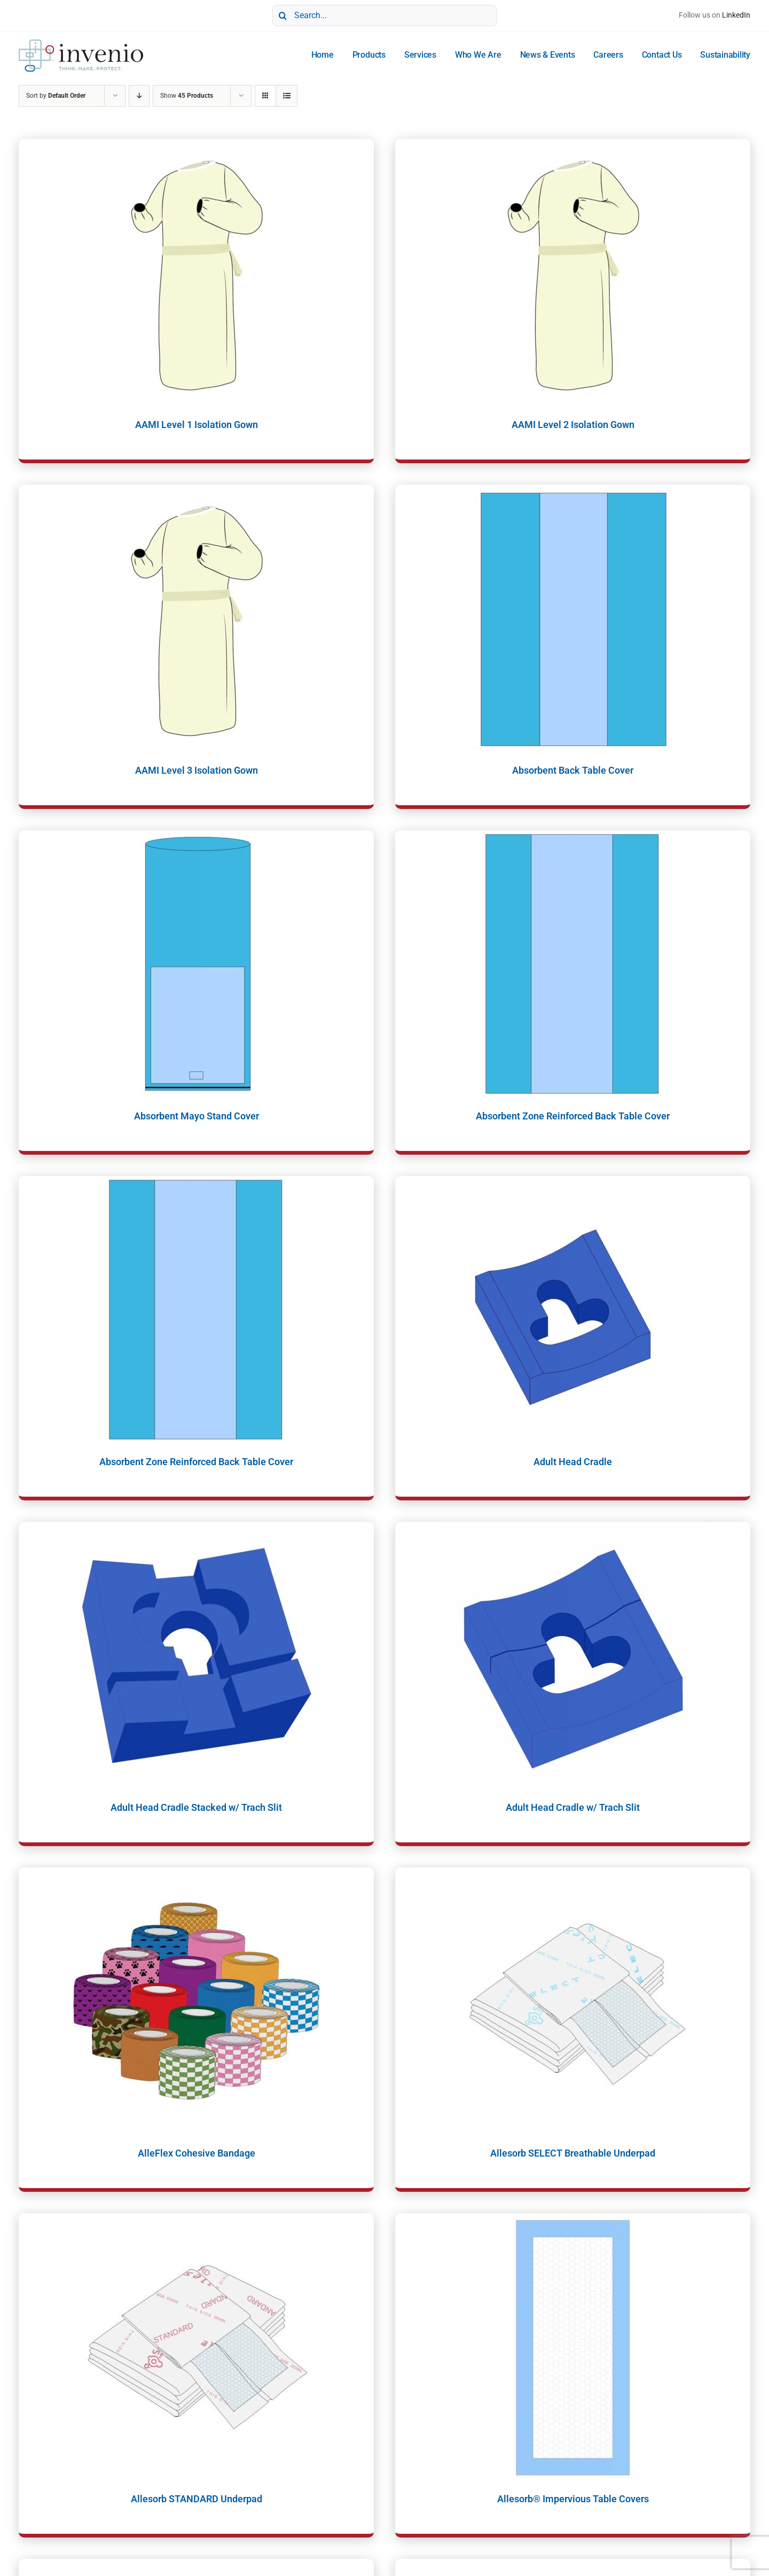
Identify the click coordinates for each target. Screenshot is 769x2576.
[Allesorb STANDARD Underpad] (196, 2346)
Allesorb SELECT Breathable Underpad (572, 2153)
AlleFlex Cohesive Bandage (196, 2153)
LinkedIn (736, 15)
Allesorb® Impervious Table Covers (573, 2498)
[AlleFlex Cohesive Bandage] (196, 2001)
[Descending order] (139, 96)
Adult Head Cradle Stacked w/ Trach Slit (196, 1807)
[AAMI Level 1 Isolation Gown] (196, 272)
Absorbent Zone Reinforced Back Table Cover (573, 1116)
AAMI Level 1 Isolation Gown (196, 424)
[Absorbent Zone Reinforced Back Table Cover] (572, 964)
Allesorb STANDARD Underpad (196, 2498)
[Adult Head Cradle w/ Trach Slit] (572, 1655)
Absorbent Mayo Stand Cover (196, 1116)
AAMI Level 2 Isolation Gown (573, 424)
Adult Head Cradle (572, 1461)
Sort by (55, 95)
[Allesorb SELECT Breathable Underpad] (572, 2001)
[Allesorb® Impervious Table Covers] (572, 2346)
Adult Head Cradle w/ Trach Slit (573, 1807)
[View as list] (286, 95)
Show (186, 95)
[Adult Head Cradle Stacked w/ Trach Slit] (196, 1655)
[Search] (283, 15)
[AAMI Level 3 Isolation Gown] (196, 618)
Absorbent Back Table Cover (572, 770)
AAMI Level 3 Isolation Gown (196, 770)
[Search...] (384, 15)
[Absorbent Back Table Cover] (572, 618)
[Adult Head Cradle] (572, 1309)
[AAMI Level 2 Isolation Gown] (572, 272)
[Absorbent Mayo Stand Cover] (196, 964)
